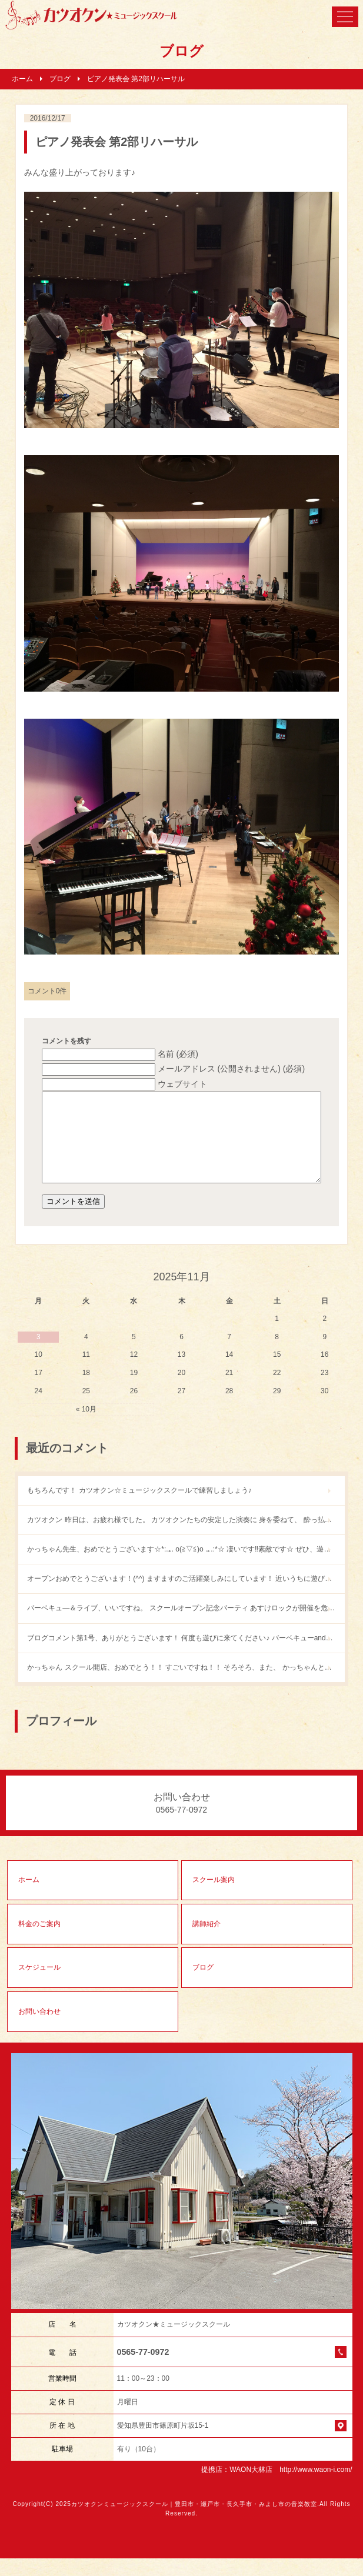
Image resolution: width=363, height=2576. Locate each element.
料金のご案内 (39, 1941)
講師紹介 (206, 1941)
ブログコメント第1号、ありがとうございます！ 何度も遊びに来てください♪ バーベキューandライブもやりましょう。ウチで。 (185, 1655)
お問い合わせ (39, 2029)
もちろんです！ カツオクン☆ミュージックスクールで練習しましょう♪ (139, 1508)
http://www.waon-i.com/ (315, 2487)
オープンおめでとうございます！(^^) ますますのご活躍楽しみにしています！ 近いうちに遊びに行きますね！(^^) (185, 1596)
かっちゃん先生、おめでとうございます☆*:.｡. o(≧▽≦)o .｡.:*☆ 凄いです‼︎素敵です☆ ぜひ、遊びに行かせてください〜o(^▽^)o (185, 1567)
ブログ (60, 79)
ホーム (22, 79)
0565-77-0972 (143, 2369)
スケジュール (39, 1985)
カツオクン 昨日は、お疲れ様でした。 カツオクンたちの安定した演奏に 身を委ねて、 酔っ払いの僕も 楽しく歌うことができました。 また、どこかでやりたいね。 (185, 1537)
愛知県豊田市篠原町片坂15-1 (163, 2443)
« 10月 (86, 1427)
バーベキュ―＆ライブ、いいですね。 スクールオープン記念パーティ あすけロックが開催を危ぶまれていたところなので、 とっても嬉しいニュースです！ (185, 1625)
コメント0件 (47, 991)
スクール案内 (213, 1897)
